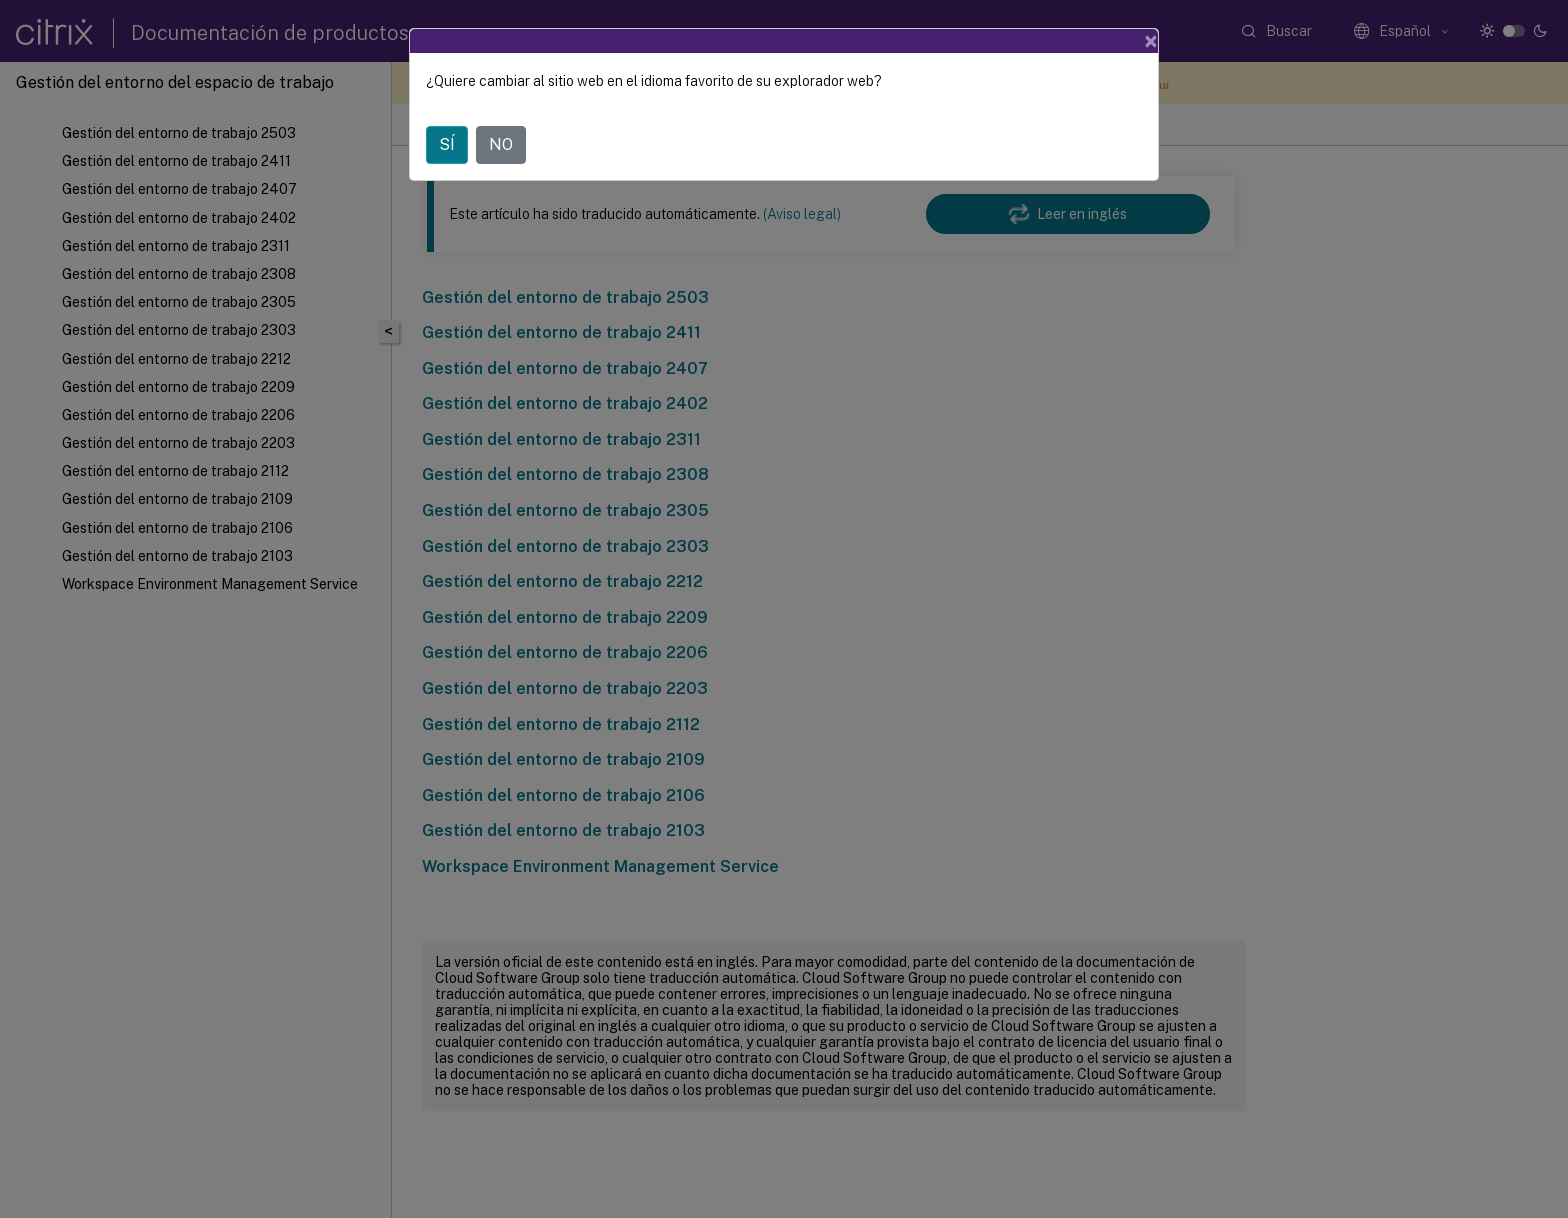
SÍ (447, 144)
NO (501, 144)
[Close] (1151, 41)
